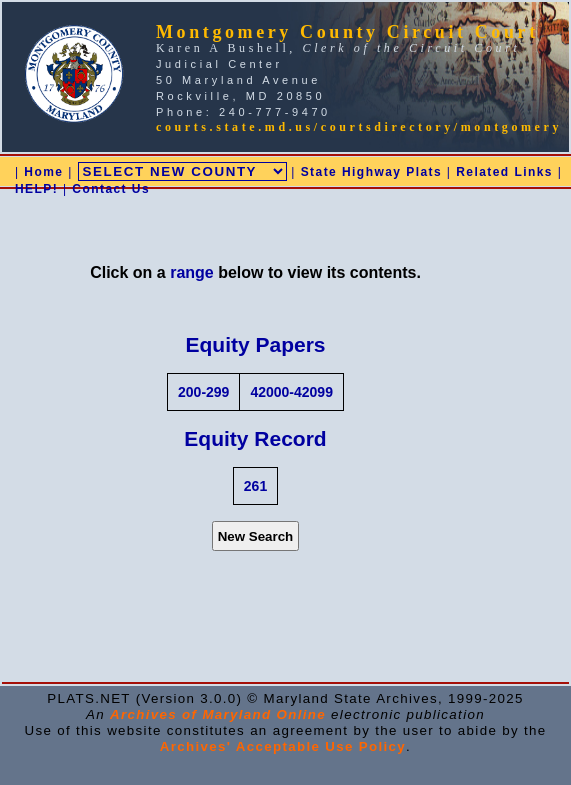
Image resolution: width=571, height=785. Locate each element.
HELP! (36, 189)
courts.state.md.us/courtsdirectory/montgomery (359, 127)
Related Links (504, 172)
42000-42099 (291, 392)
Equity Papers (255, 344)
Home (43, 172)
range (192, 272)
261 (255, 486)
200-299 (203, 392)
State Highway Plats (371, 172)
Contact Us (111, 189)
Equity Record (255, 438)
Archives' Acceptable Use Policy (283, 746)
